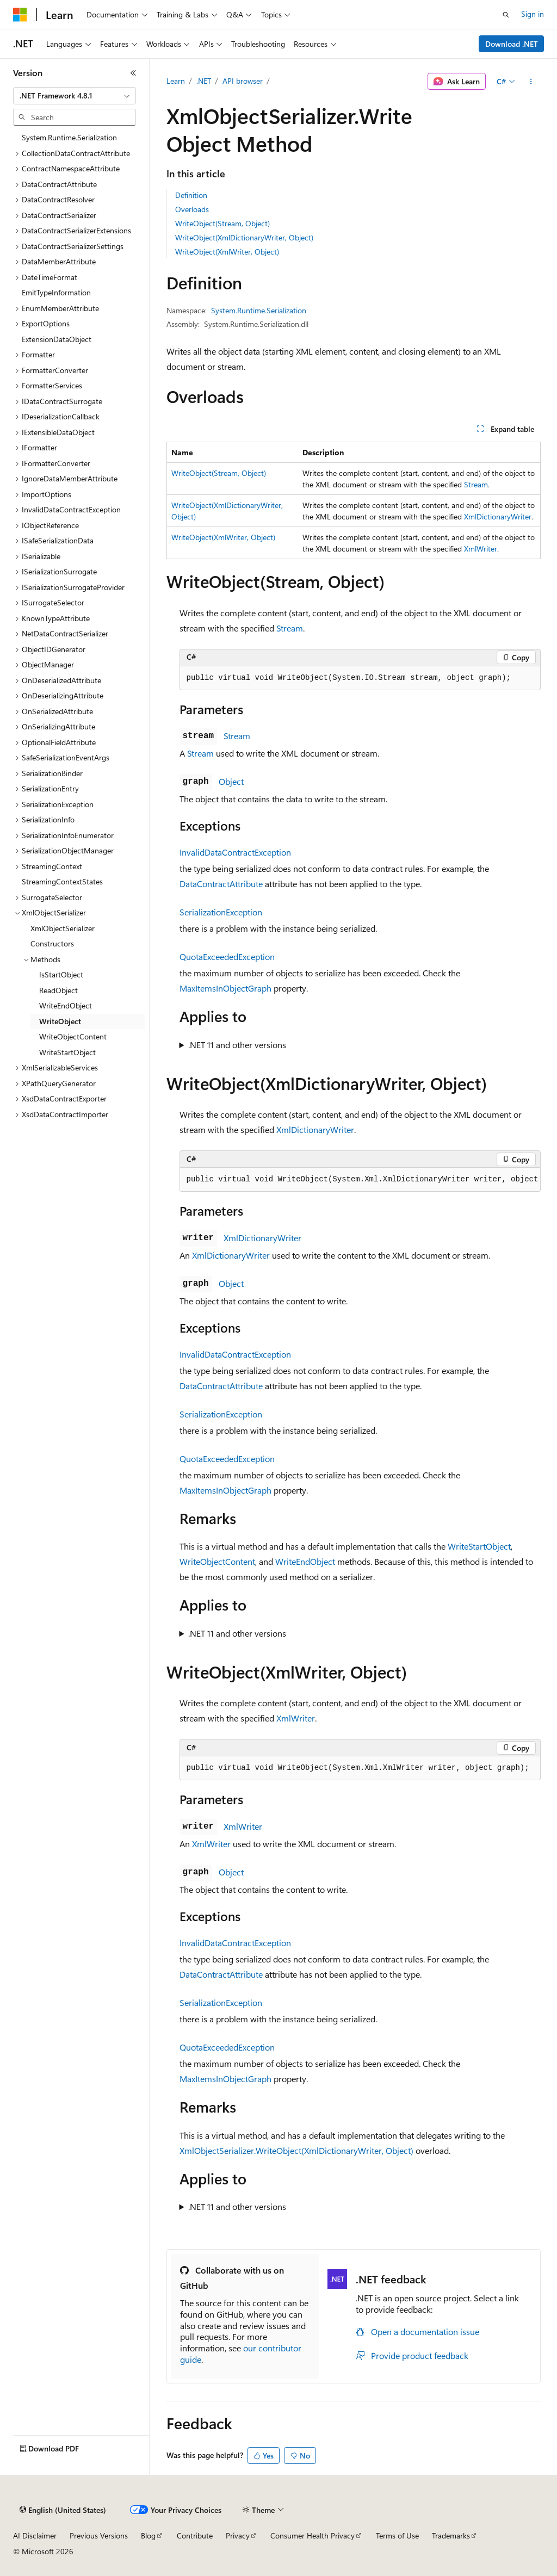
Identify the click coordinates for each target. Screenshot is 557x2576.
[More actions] (530, 81)
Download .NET (511, 44)
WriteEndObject (305, 1561)
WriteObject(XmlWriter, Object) (227, 251)
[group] (360, 1180)
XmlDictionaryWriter (497, 516)
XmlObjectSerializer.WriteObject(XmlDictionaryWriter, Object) (296, 2150)
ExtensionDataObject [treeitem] (56, 339)
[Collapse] (133, 73)
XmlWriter (480, 548)
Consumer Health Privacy (312, 2535)
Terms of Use (397, 2535)
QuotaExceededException (227, 956)
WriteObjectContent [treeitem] (73, 1036)
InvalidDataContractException (235, 852)
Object (231, 781)
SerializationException (221, 912)
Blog (148, 2535)
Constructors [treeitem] (52, 943)
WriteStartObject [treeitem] (67, 1052)
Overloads (192, 209)
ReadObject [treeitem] (58, 990)
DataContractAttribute (221, 883)
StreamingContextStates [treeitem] (62, 881)
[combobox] (74, 95)
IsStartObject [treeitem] (61, 974)
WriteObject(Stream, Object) (222, 223)
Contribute (195, 2535)
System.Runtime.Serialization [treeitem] (69, 137)
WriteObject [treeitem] (60, 1021)
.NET (203, 81)
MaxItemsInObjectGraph (225, 988)
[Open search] (506, 14)
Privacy (238, 2535)
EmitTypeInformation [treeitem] (56, 292)
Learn (175, 81)
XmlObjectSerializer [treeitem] (62, 928)
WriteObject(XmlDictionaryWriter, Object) (244, 237)
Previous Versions (99, 2535)
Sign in (532, 14)
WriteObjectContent (217, 1561)
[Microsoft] (20, 15)
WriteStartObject (479, 1546)
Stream (476, 484)
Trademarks (451, 2535)
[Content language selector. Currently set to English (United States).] (63, 2510)
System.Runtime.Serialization (258, 310)
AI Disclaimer (35, 2535)
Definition (191, 195)
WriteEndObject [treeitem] (65, 1005)
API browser (242, 81)
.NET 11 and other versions (237, 1044)
